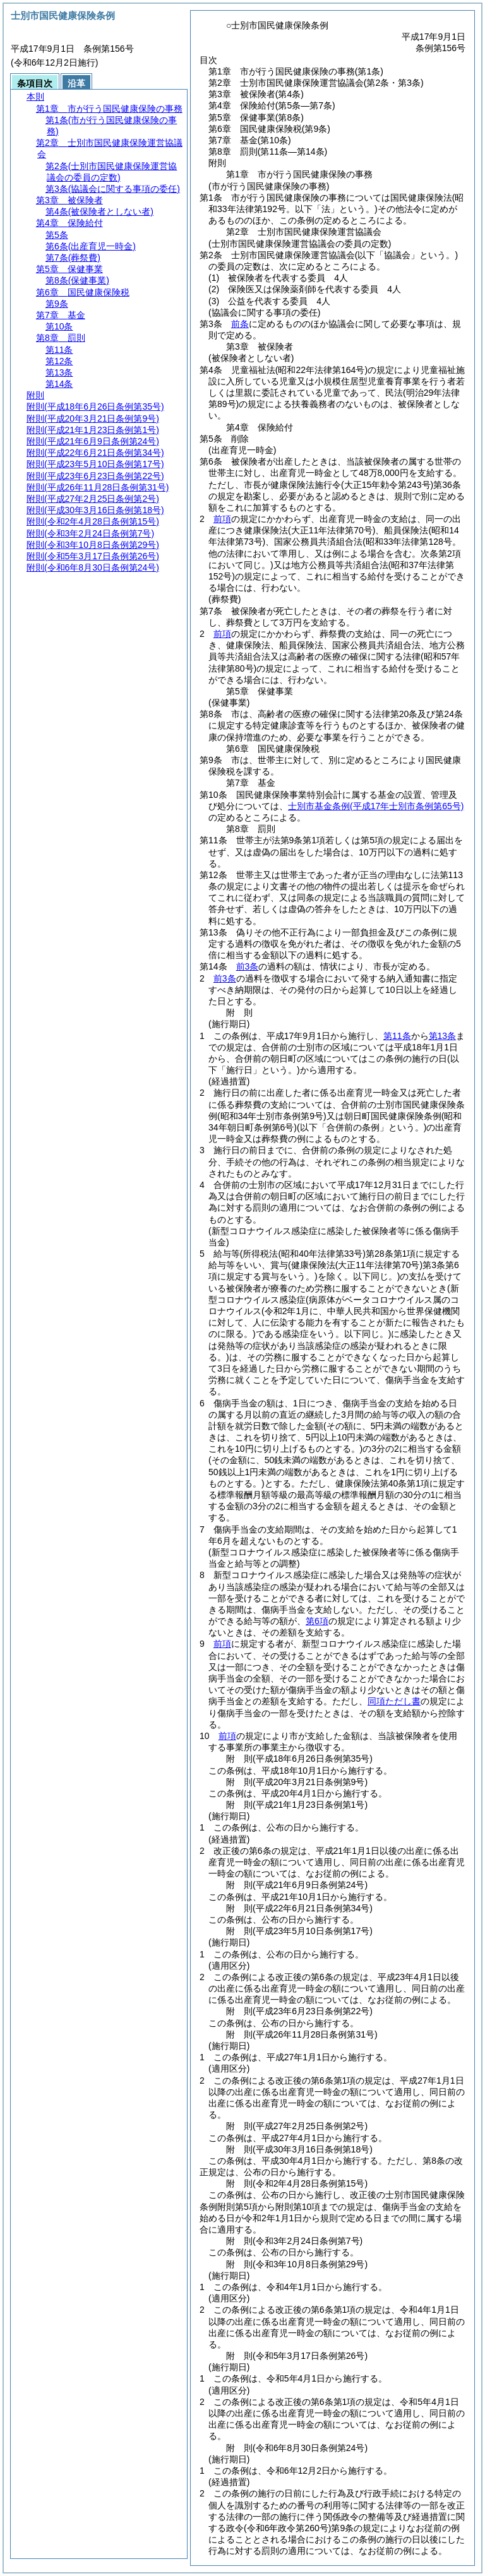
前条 (240, 324)
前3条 (247, 966)
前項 (222, 519)
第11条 (397, 1036)
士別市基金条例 (376, 806)
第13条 (443, 1036)
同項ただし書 (394, 1701)
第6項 (317, 1621)
